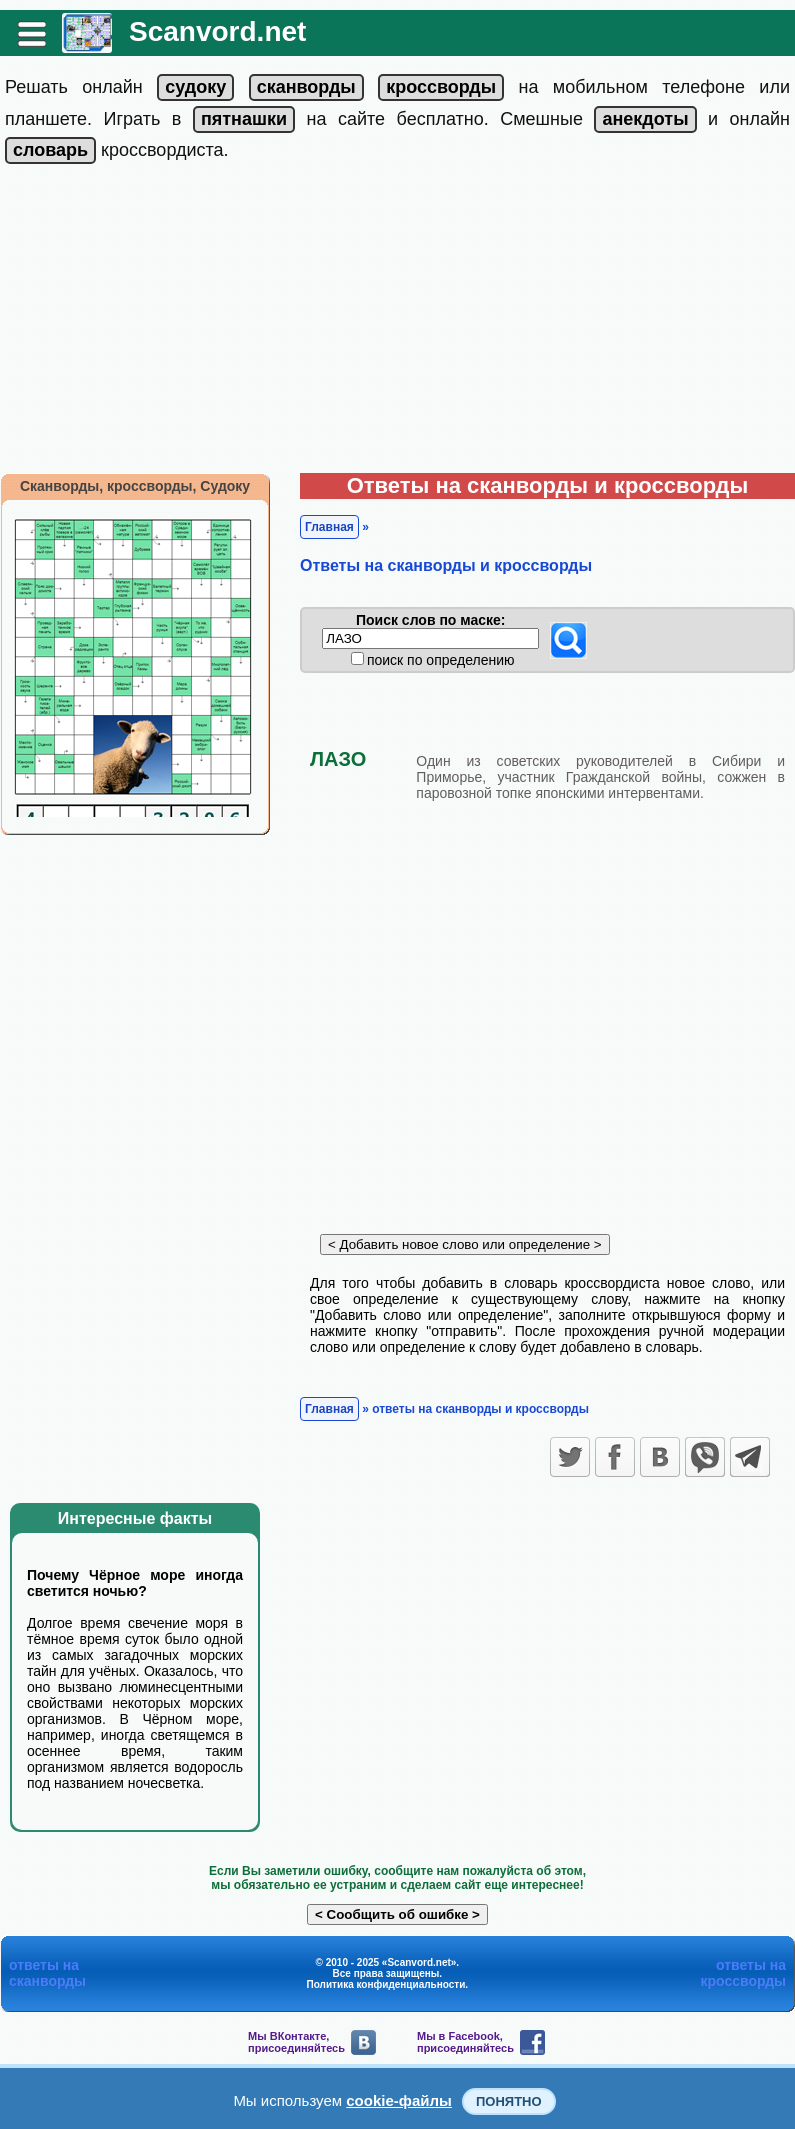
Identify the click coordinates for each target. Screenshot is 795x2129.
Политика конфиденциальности (386, 1984)
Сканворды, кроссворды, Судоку (135, 486)
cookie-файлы (399, 2100)
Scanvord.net (217, 31)
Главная (329, 527)
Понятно (509, 2101)
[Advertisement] (397, 323)
